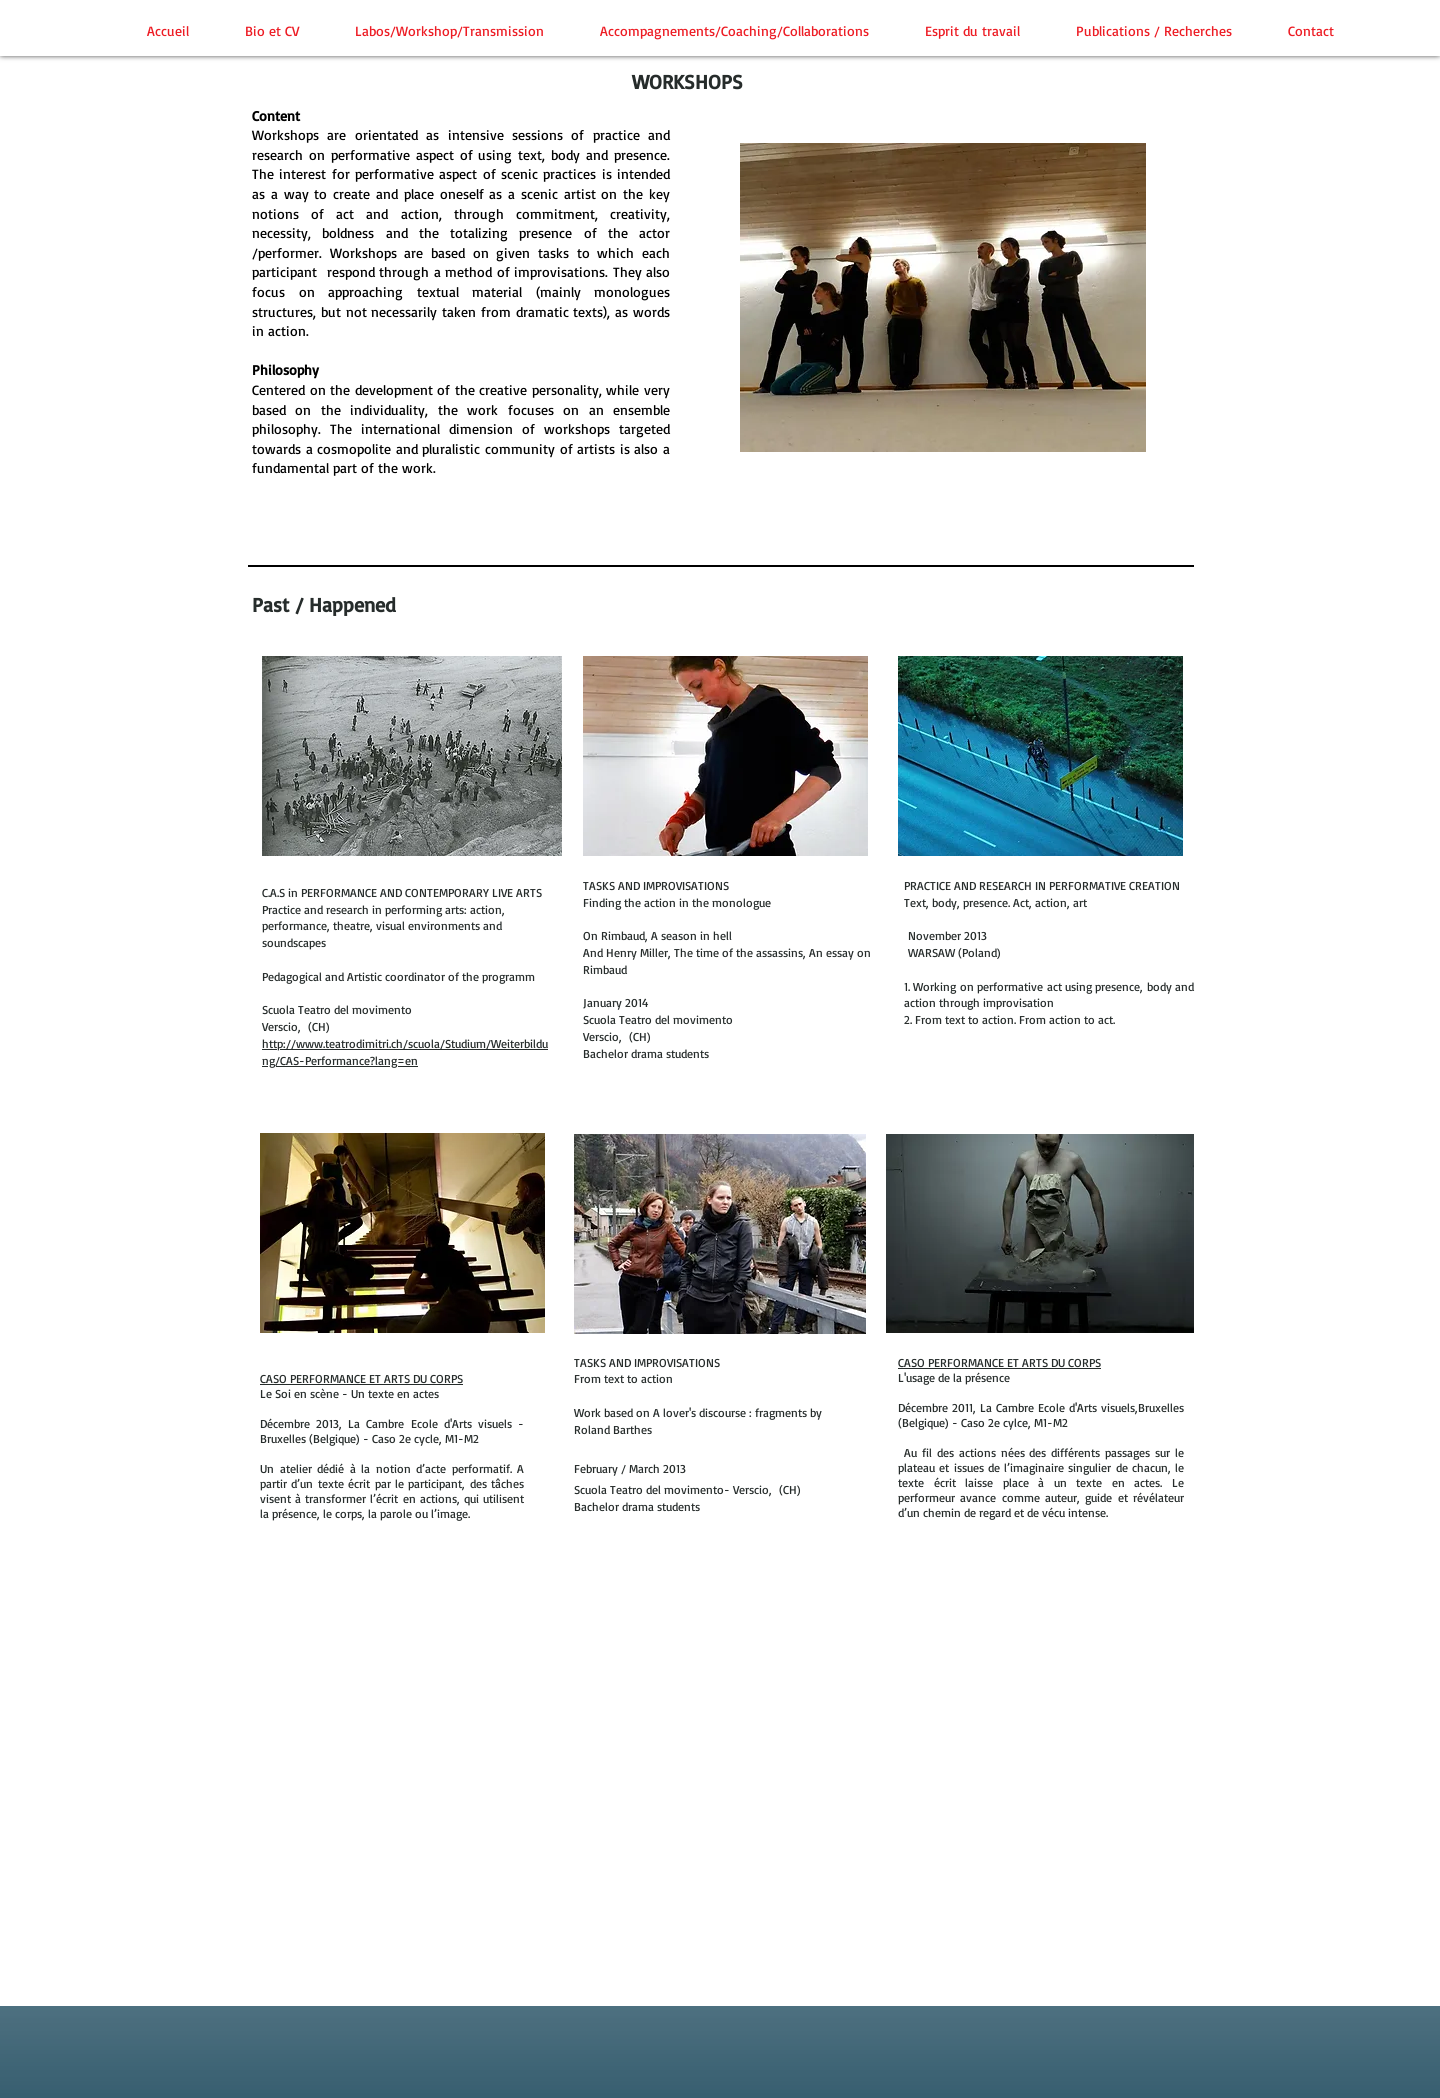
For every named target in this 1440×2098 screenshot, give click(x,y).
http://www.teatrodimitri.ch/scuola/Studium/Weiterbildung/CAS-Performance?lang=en (405, 1052)
